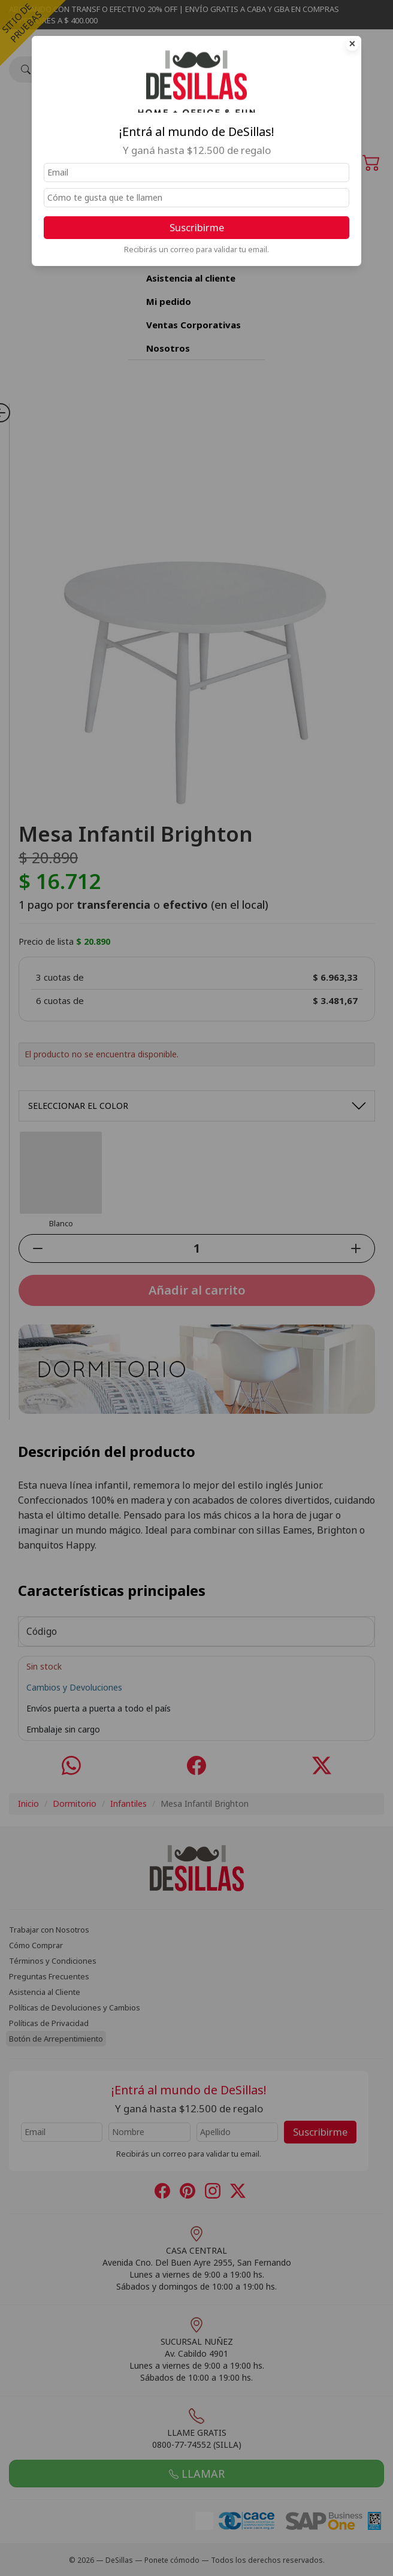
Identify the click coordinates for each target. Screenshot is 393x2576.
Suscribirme (197, 227)
